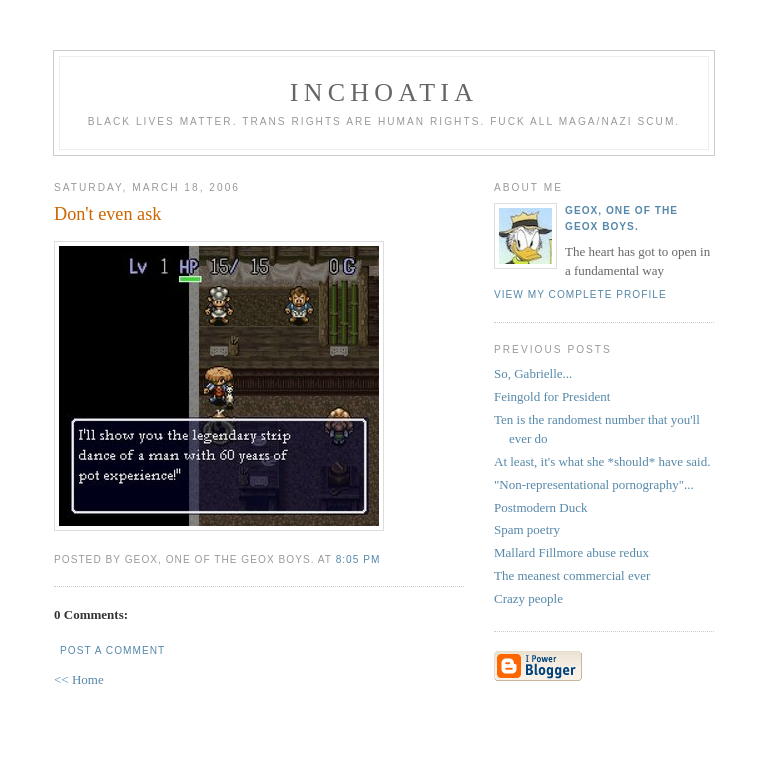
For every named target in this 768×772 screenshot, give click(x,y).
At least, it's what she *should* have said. (602, 461)
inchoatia (384, 92)
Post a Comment (112, 650)
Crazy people (528, 598)
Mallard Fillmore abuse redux (571, 552)
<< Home (79, 679)
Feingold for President (552, 396)
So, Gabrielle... (533, 373)
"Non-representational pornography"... (594, 484)
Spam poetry (527, 529)
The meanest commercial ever (572, 575)
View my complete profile (580, 294)
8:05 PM (358, 559)
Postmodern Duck (541, 507)
